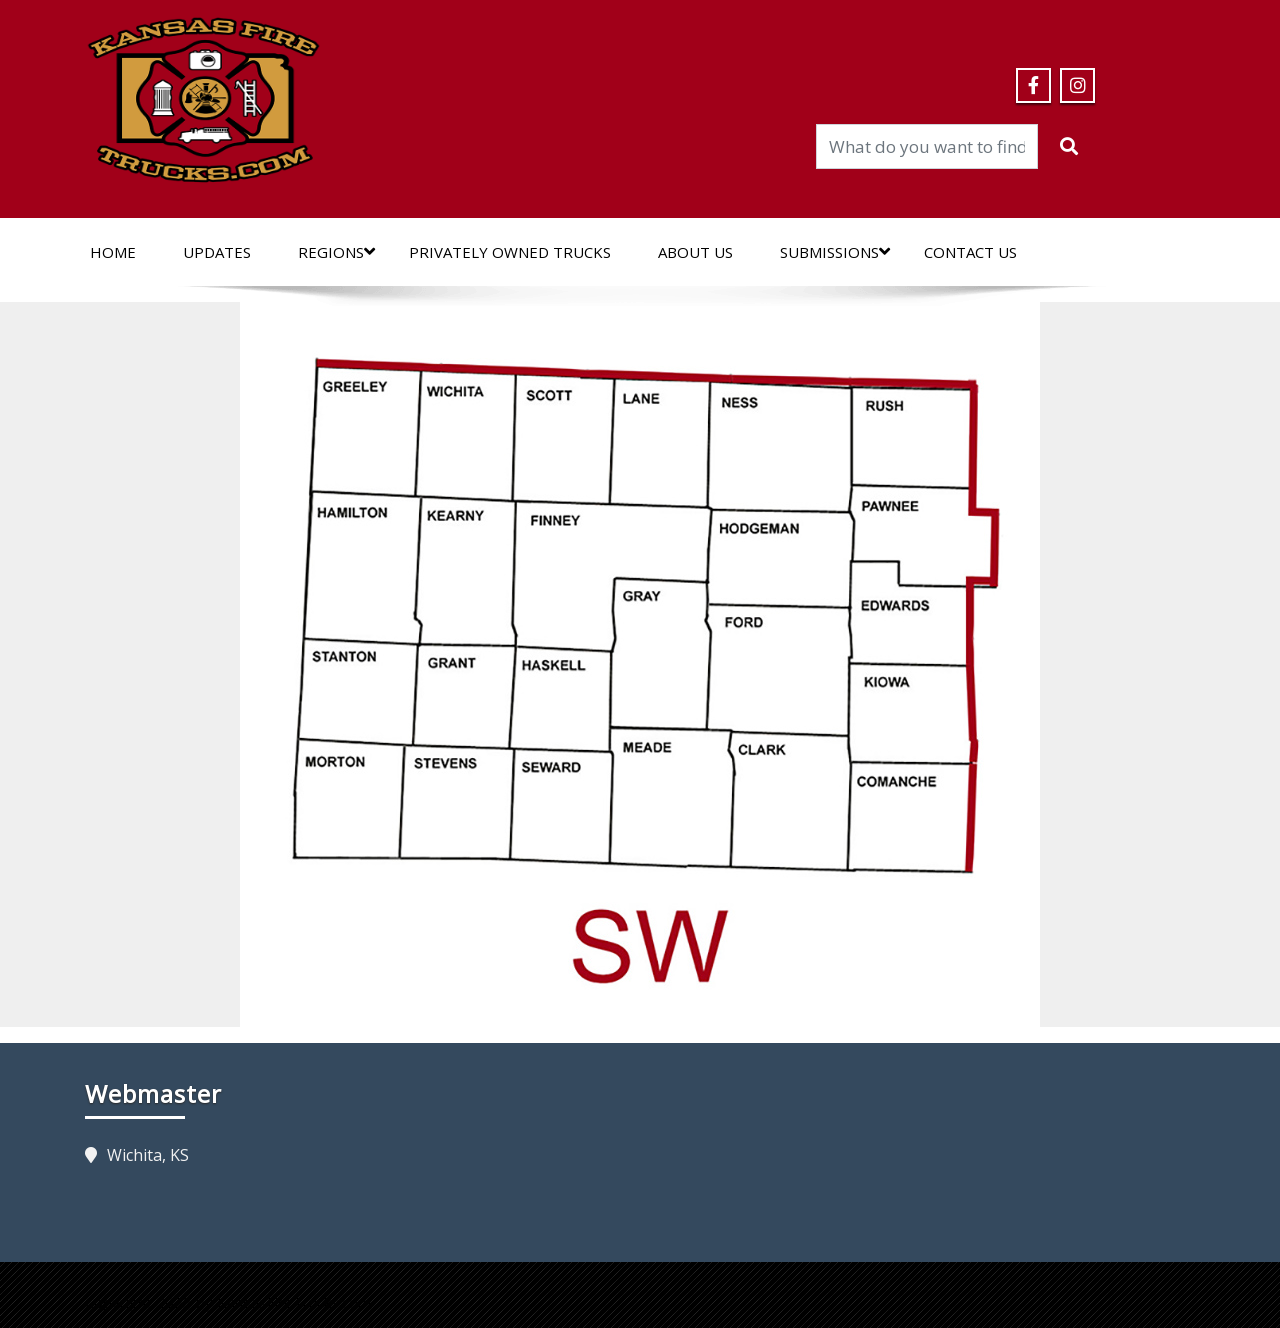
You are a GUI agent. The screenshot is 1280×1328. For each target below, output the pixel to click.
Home (113, 252)
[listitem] (365, 429)
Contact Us (970, 252)
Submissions (835, 252)
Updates (217, 252)
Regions (336, 252)
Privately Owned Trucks (510, 252)
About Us (695, 252)
